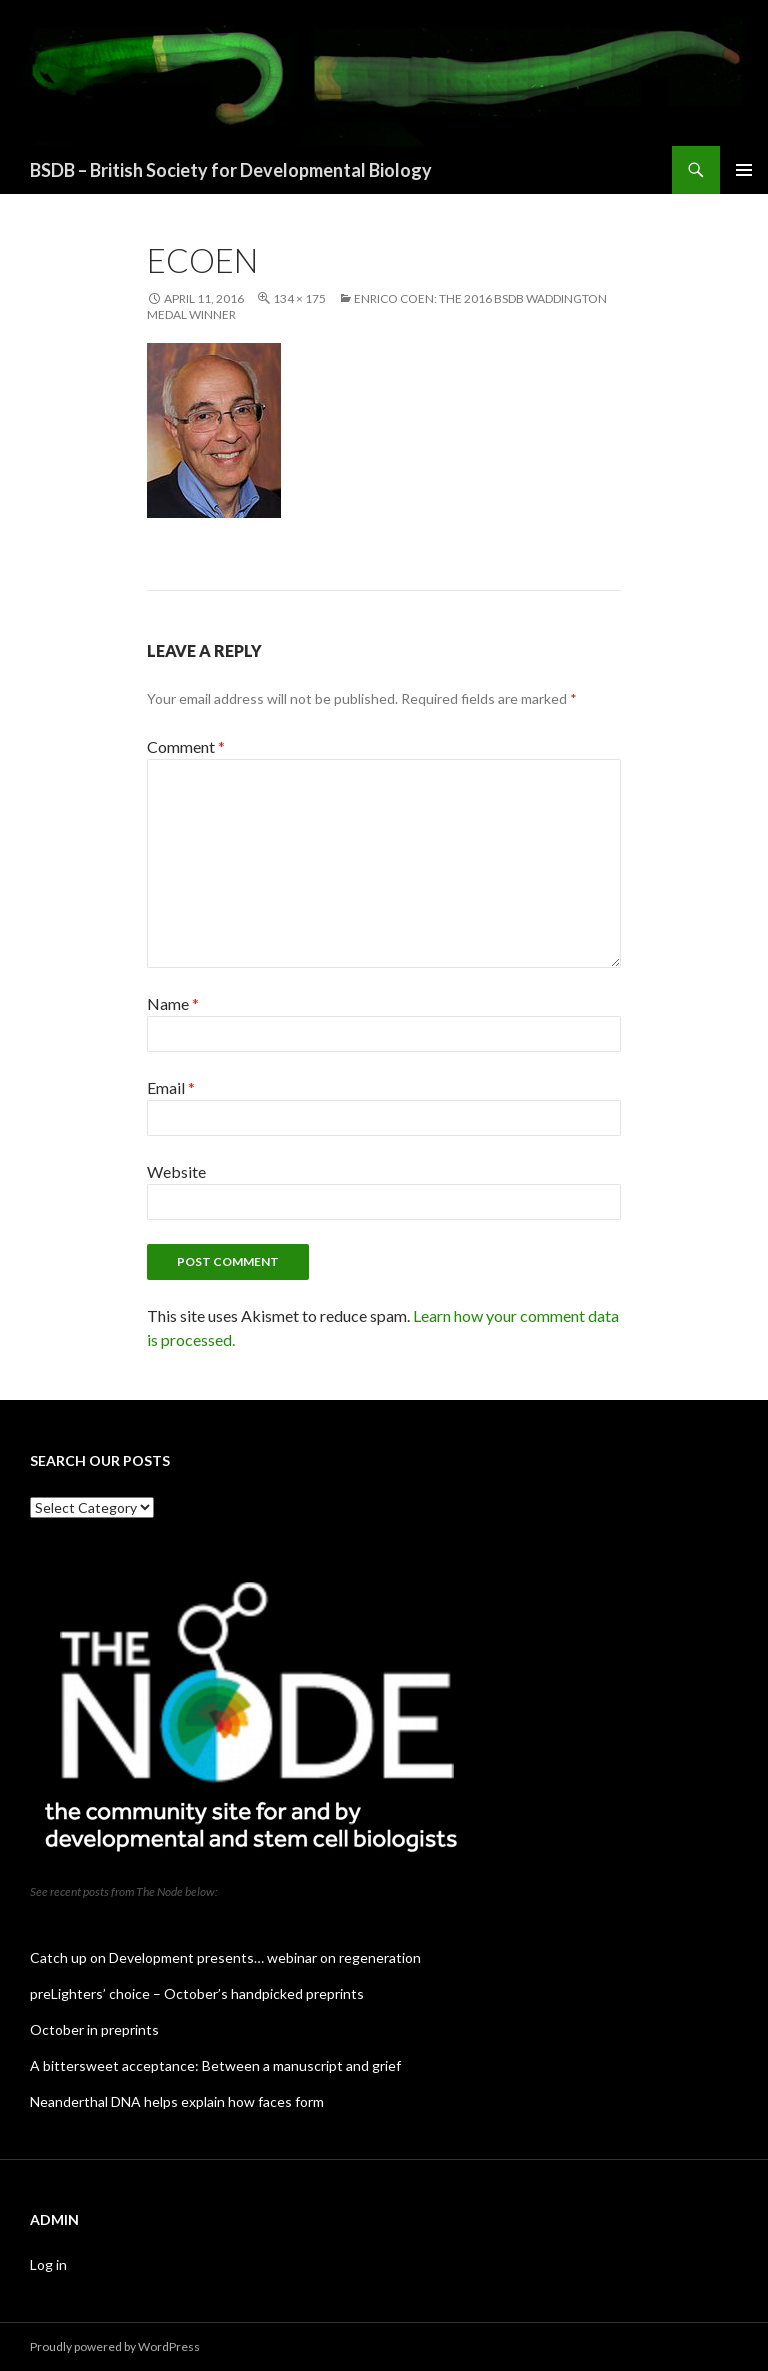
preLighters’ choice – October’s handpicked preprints (197, 1993)
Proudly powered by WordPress (115, 2346)
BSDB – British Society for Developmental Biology (231, 170)
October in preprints (94, 2029)
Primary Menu (744, 170)
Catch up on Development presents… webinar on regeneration (225, 1957)
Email (171, 1087)
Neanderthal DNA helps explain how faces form (177, 2101)
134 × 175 (299, 298)
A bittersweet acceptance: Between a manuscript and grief (215, 2065)
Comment (186, 746)
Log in (48, 2264)
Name (173, 1003)
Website (176, 1171)
